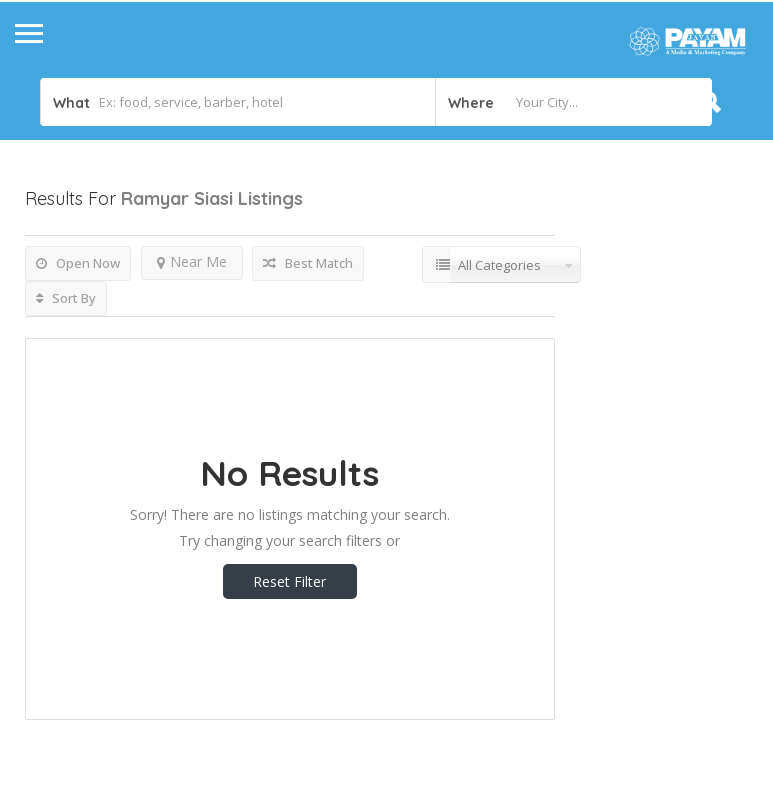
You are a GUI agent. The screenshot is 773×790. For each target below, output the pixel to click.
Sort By (66, 298)
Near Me (192, 261)
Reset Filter (289, 581)
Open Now (78, 263)
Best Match (308, 263)
